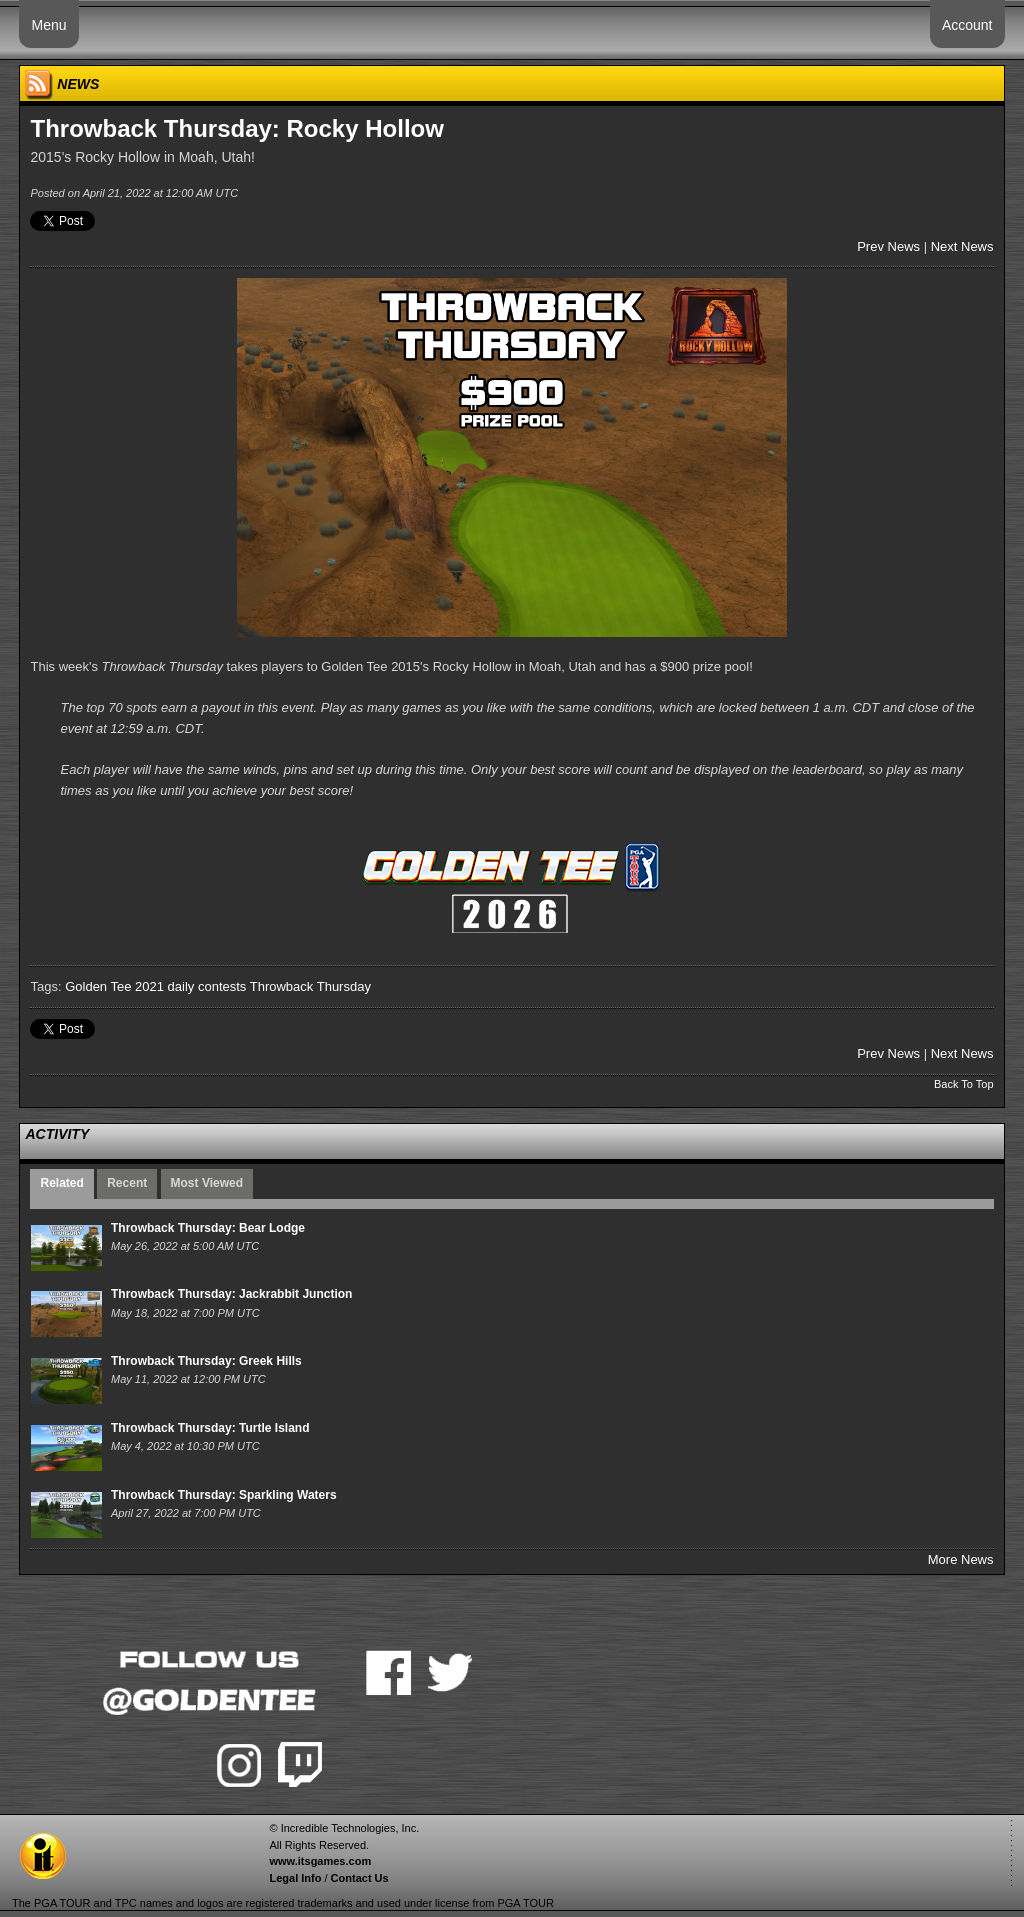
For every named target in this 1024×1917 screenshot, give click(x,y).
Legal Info (295, 1878)
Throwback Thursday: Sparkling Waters (224, 1495)
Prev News (888, 246)
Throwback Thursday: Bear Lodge (208, 1228)
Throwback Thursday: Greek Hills (206, 1361)
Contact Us (360, 1878)
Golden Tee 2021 (114, 986)
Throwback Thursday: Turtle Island (210, 1428)
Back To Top (964, 1084)
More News (961, 1559)
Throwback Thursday (310, 986)
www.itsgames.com (320, 1861)
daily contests (207, 986)
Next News (962, 246)
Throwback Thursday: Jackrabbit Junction (231, 1294)
